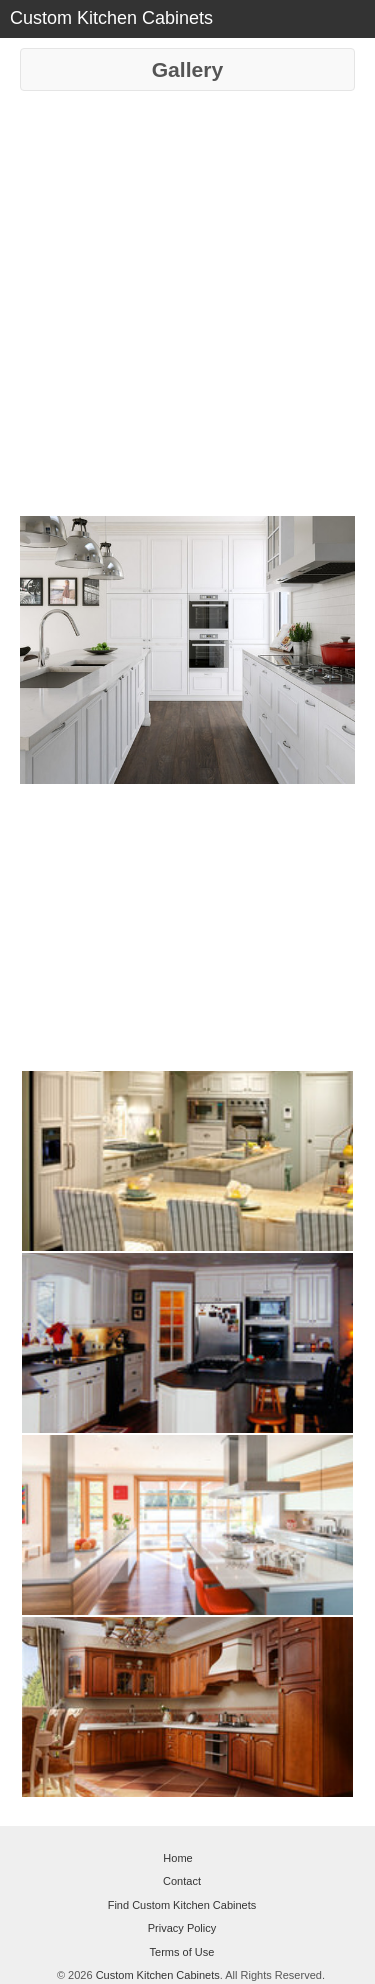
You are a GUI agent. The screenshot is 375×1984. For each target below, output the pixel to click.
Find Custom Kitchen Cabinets (182, 1905)
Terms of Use (182, 1952)
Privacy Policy (182, 1928)
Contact (182, 1881)
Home (177, 1858)
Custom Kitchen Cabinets (158, 1975)
